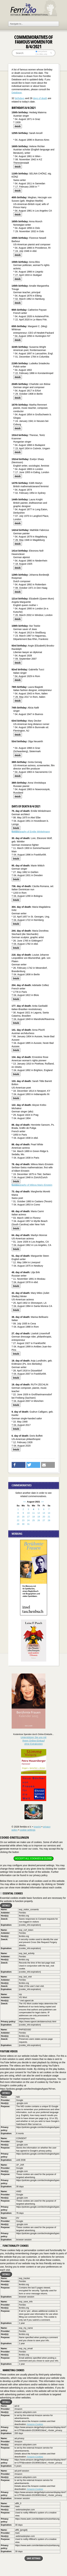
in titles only (41, 54)
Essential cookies (11, 1893)
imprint (37, 1826)
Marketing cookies (12, 2370)
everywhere (41, 51)
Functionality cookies (14, 2246)
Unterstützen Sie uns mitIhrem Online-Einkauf (33, 1740)
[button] (19, 1465)
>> (42, 1501)
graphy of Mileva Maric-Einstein (32, 1185)
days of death (40, 98)
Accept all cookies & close (33, 1858)
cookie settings (27, 1830)
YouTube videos (9, 2051)
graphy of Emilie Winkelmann (31, 831)
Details (16, 828)
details (18, 126)
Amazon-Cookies (35, 2424)
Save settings (33, 2558)
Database (17, 92)
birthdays (19, 98)
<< (24, 1501)
